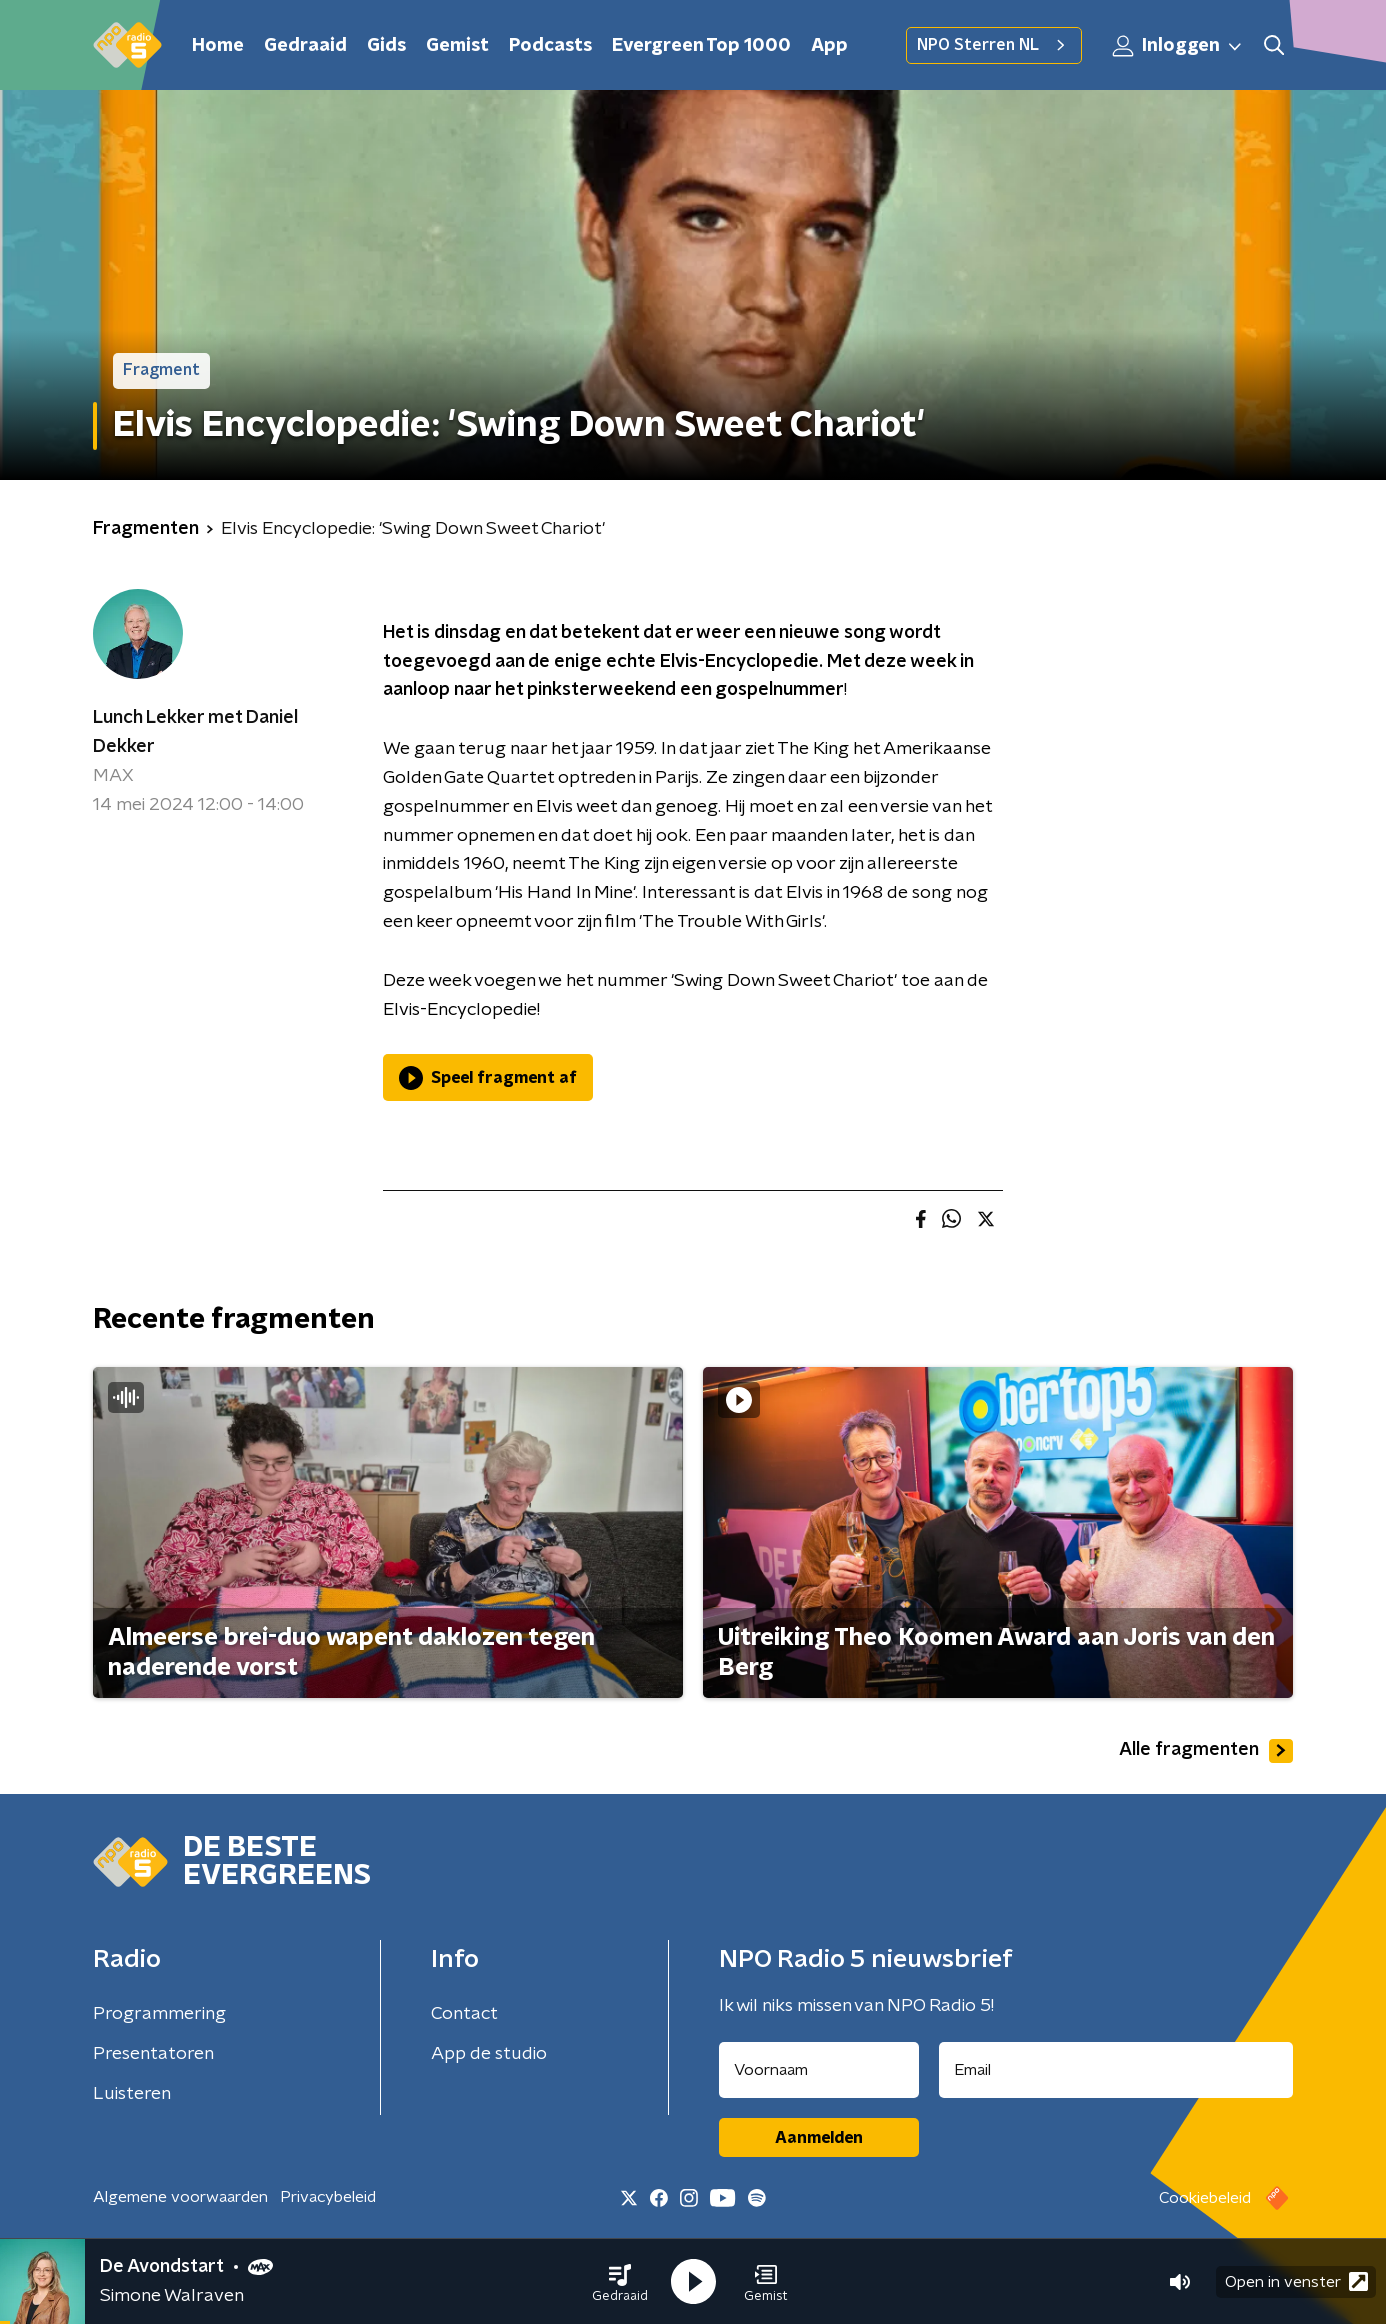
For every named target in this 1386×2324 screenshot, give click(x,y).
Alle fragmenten (1206, 1751)
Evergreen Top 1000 (701, 46)
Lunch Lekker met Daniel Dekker (195, 732)
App (829, 46)
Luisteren (132, 2094)
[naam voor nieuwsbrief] (819, 2070)
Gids (386, 46)
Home (218, 46)
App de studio (489, 2054)
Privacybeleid (328, 2197)
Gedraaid (305, 46)
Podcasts (550, 46)
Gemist (457, 46)
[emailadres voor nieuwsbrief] (1116, 2070)
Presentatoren (153, 2054)
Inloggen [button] (1178, 46)
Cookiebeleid (1205, 2198)
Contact (464, 2014)
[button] (620, 2282)
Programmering (159, 2014)
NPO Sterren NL (994, 45)
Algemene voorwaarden (180, 2197)
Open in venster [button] (1296, 2281)
